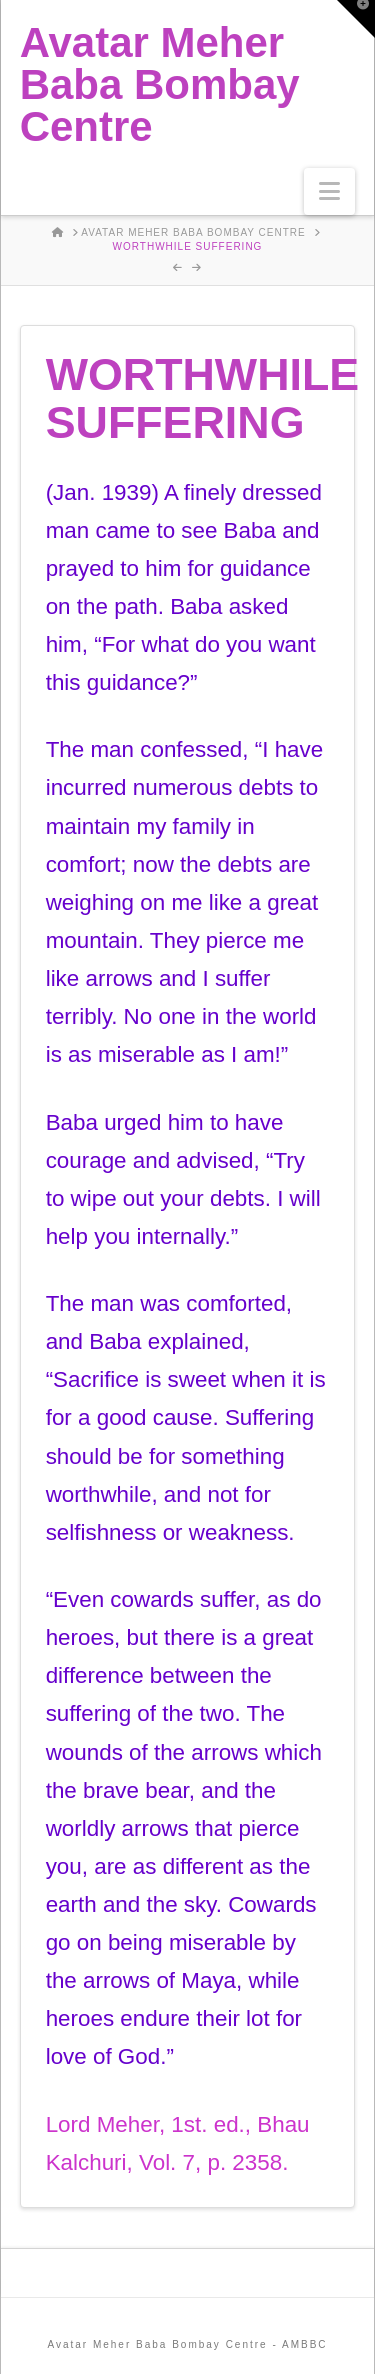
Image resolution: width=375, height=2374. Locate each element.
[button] (329, 191)
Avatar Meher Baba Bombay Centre (160, 85)
